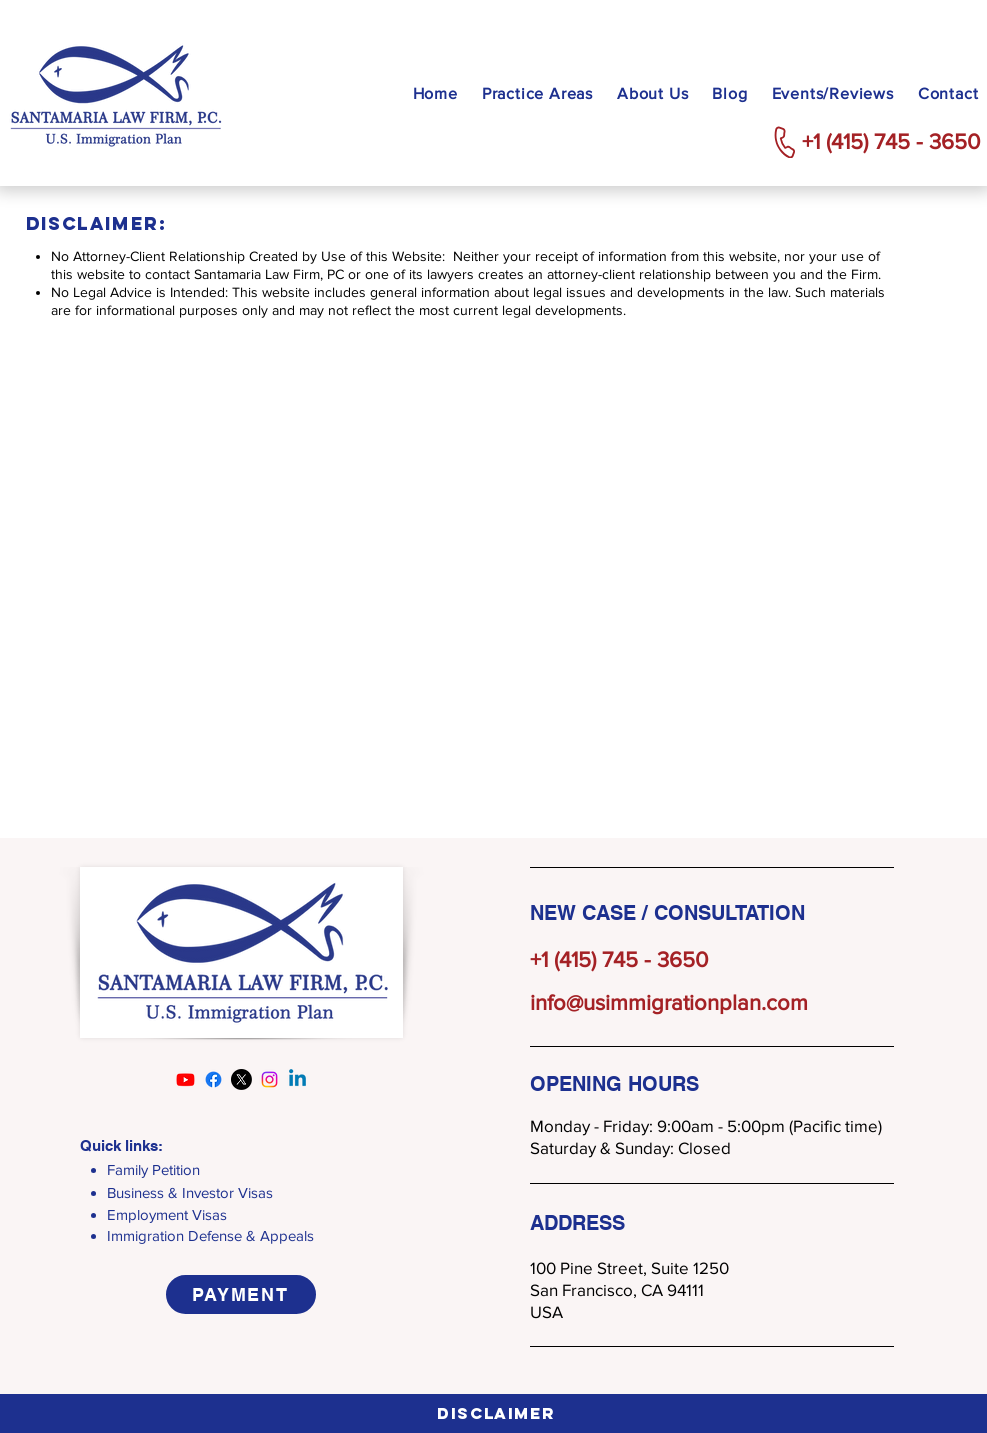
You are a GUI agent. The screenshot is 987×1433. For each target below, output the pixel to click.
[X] (241, 1079)
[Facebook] (213, 1079)
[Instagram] (269, 1079)
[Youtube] (185, 1079)
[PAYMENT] (241, 1294)
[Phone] (785, 142)
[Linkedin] (297, 1079)
